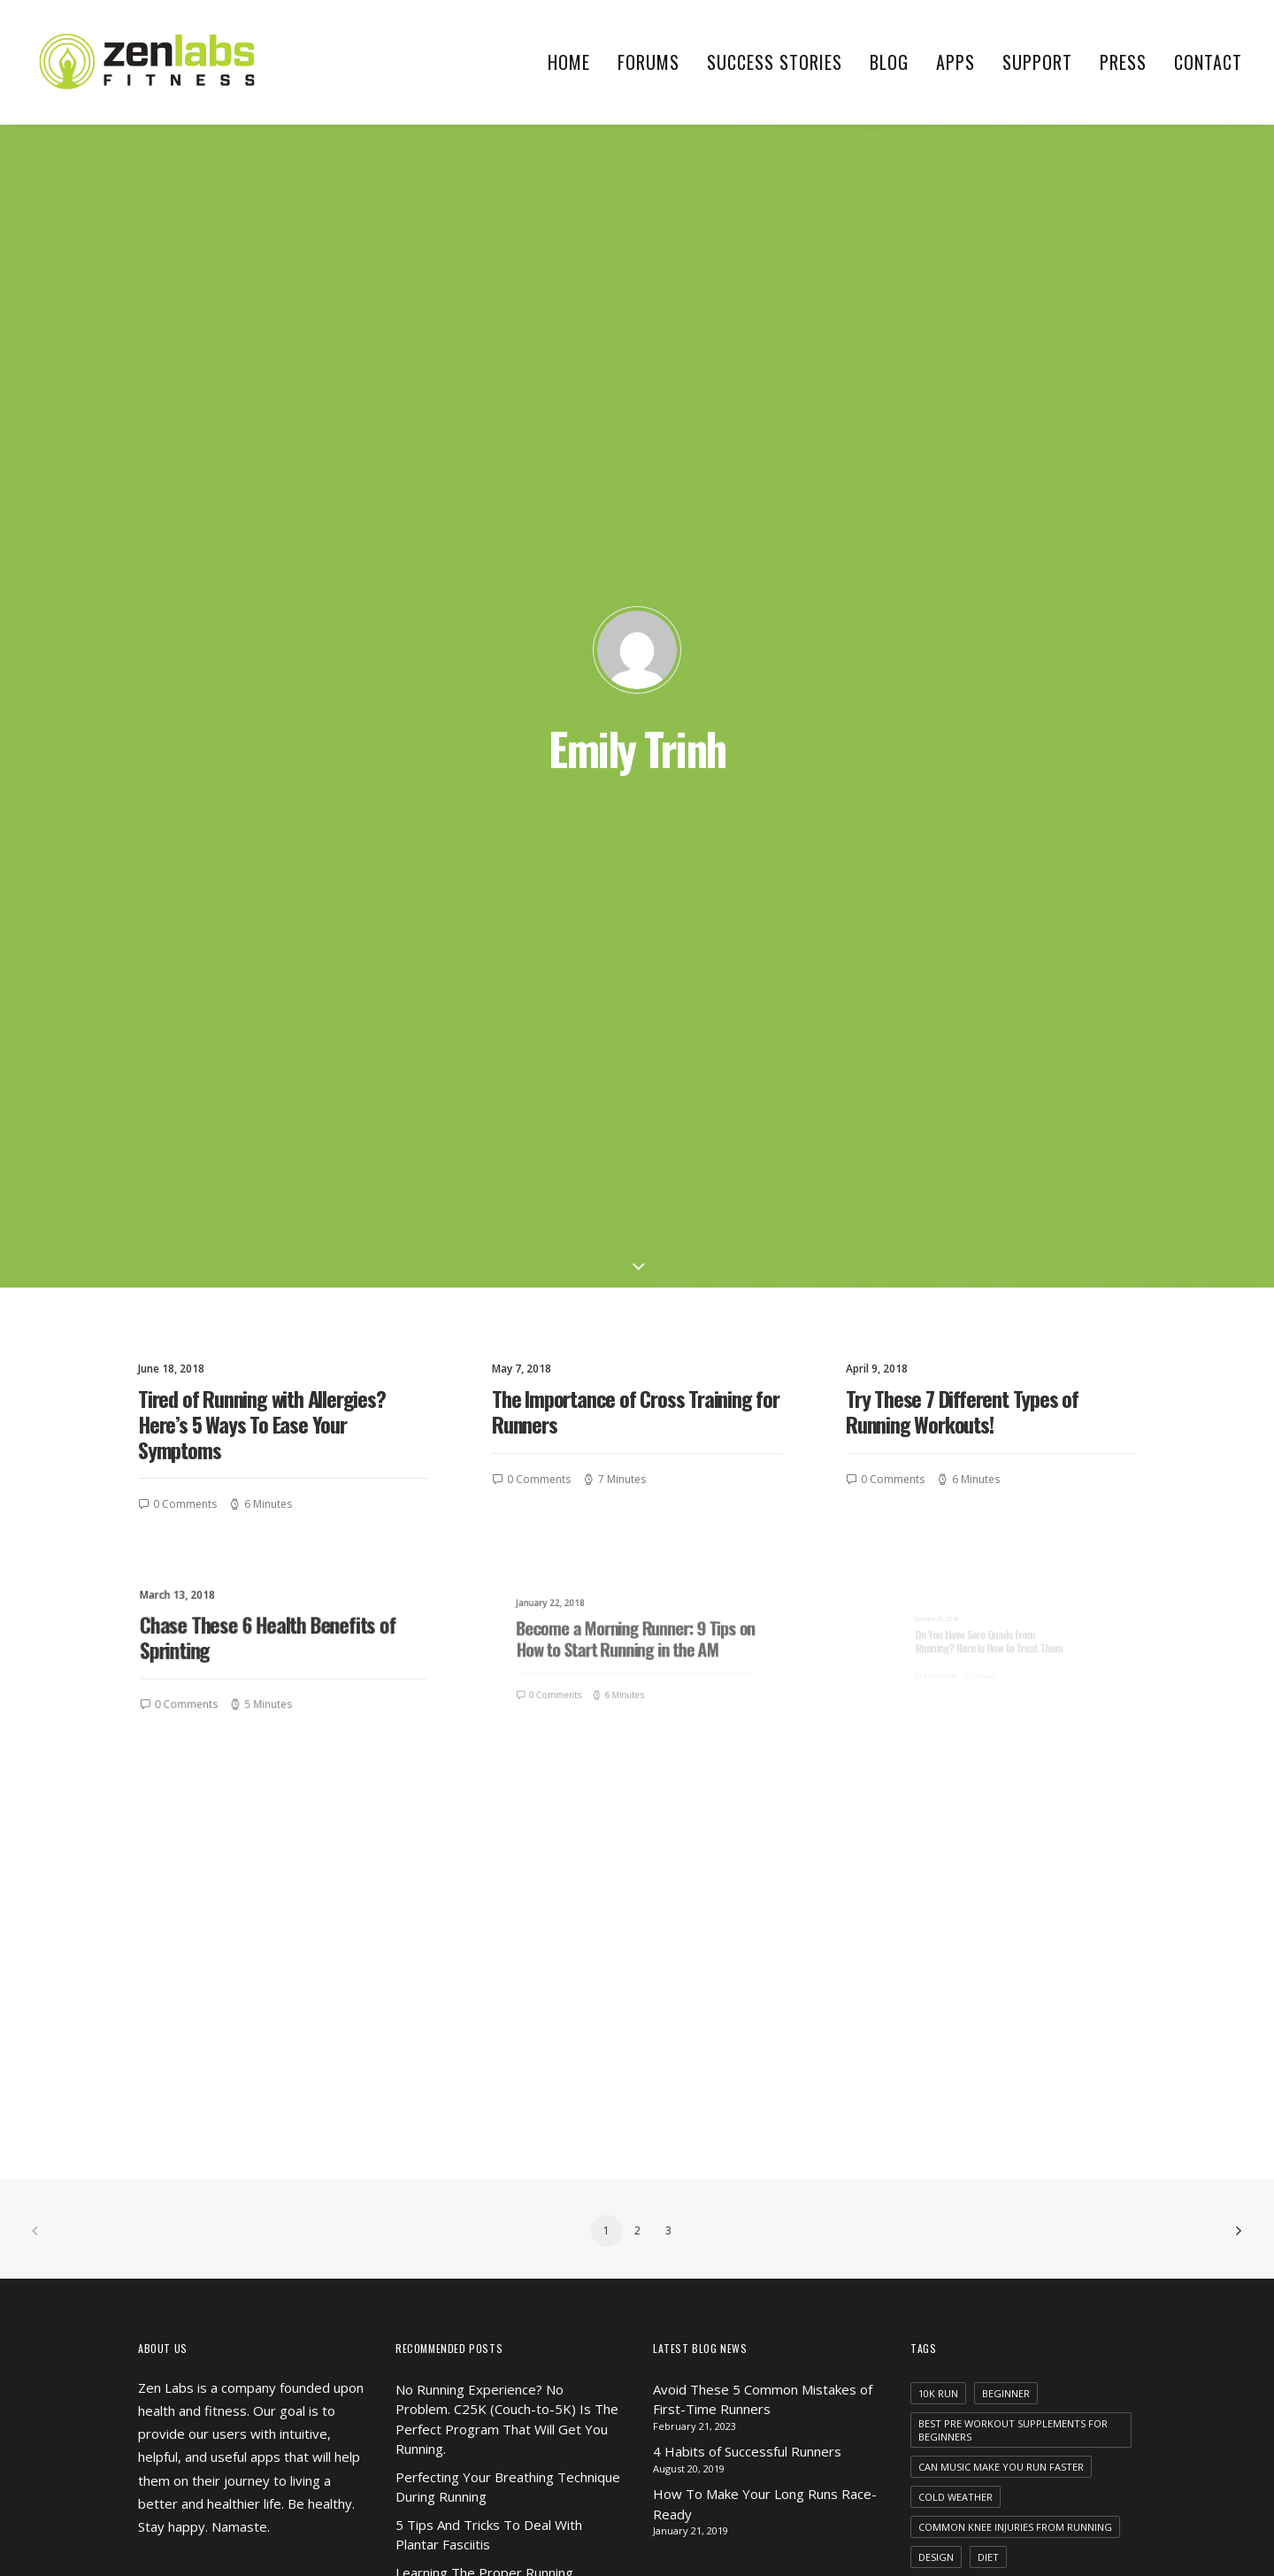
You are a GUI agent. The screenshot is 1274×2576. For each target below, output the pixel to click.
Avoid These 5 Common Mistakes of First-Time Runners (762, 1617)
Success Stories (774, 62)
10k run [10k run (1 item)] (938, 1611)
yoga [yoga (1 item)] (932, 2436)
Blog (889, 62)
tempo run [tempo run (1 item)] (947, 2406)
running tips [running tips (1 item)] (952, 2256)
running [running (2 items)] (1068, 2165)
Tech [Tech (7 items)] (1098, 2376)
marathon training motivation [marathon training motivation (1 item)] (1002, 2105)
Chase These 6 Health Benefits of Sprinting (273, 805)
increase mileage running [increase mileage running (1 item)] (986, 2045)
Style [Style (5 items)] (1056, 2346)
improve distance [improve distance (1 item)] (964, 2015)
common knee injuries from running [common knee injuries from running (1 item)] (1015, 1744)
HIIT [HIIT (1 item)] (927, 1925)
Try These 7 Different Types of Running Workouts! (962, 576)
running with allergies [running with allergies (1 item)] (980, 2286)
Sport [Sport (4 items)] (1098, 2316)
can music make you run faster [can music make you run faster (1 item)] (1001, 1684)
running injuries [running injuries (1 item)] (961, 2196)
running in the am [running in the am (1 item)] (966, 2226)
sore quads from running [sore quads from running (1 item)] (988, 2316)
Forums (648, 62)
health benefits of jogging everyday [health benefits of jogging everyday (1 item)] (1017, 1895)
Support (1037, 62)
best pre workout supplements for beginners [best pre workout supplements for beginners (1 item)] (1013, 1647)
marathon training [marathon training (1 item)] (1050, 2075)
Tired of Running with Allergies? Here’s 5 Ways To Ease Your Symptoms (262, 588)
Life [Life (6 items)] (1087, 2045)
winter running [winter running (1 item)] (1042, 2406)
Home (569, 62)
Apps (955, 62)
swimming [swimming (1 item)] (1036, 2376)
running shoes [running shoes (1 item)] (1078, 2226)
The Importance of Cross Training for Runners (635, 575)
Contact (1208, 62)
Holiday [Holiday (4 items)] (982, 1925)
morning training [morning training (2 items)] (966, 2135)
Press (1123, 62)
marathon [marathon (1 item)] (946, 2075)
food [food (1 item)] (932, 1865)
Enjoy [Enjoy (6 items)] (1088, 1804)
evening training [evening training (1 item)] (963, 1835)
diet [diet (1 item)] (988, 1774)
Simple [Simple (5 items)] (1084, 2286)
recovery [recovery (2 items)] (997, 2165)
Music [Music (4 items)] (933, 2165)
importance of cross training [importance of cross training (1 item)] (998, 1985)
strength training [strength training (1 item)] (968, 2346)
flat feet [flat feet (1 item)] (1056, 1835)
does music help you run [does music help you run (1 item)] (984, 1804)
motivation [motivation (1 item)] (1070, 2135)
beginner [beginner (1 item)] (1006, 1611)
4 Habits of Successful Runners (747, 1670)
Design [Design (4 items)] (936, 1774)
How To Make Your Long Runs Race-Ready (765, 1722)
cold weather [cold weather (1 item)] (955, 1714)
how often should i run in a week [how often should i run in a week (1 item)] (1007, 1955)
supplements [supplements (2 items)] (952, 2376)
